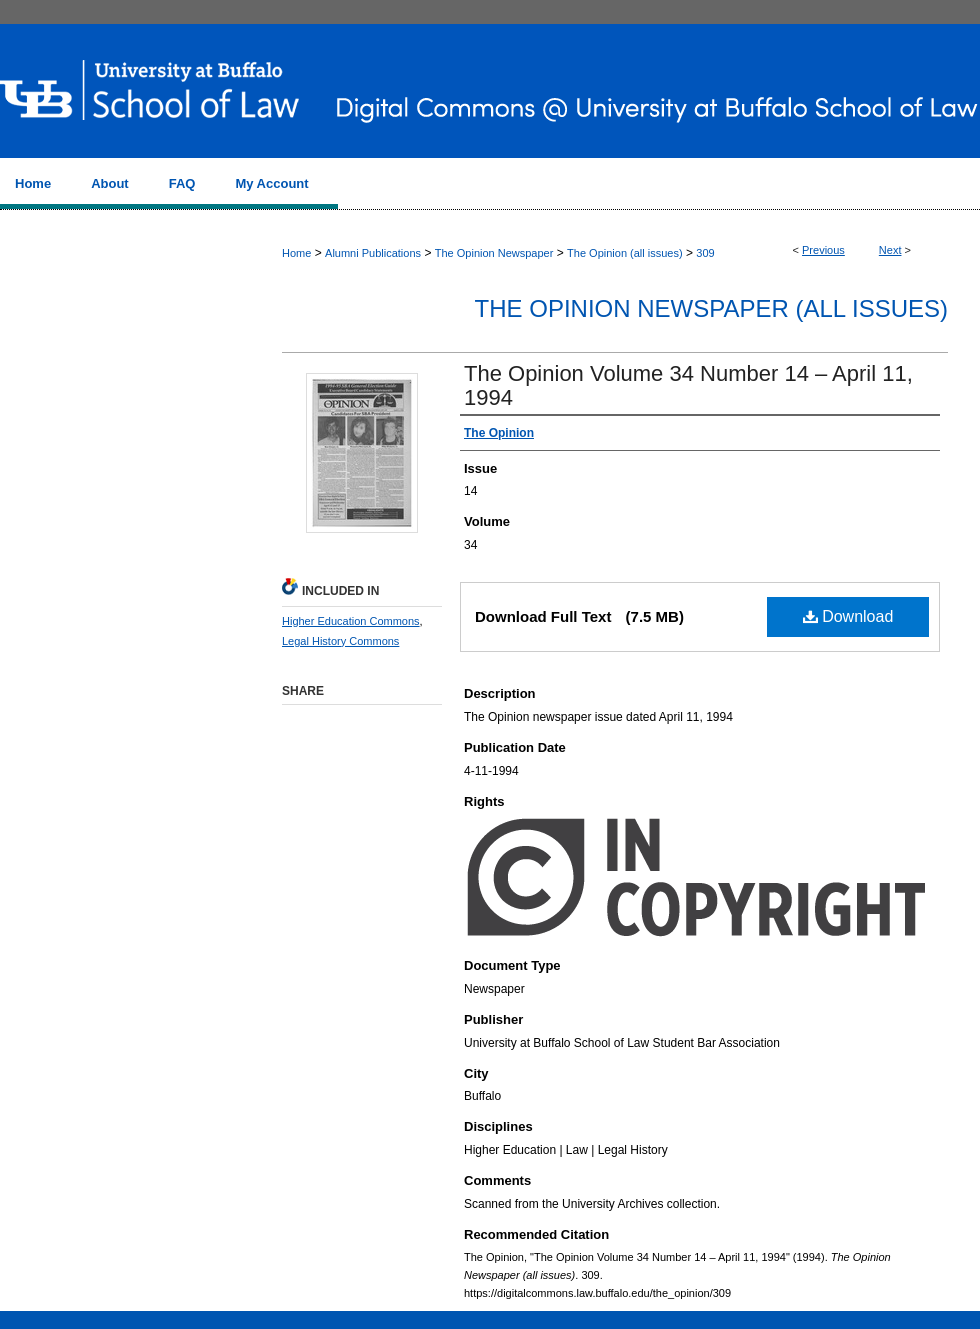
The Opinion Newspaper (494, 253)
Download (848, 616)
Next (890, 250)
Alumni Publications (373, 253)
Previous (823, 250)
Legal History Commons (340, 641)
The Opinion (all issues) (625, 253)
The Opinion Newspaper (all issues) (711, 308)
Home (296, 253)
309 (705, 253)
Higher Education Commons (351, 621)
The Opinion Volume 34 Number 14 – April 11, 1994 (688, 385)
